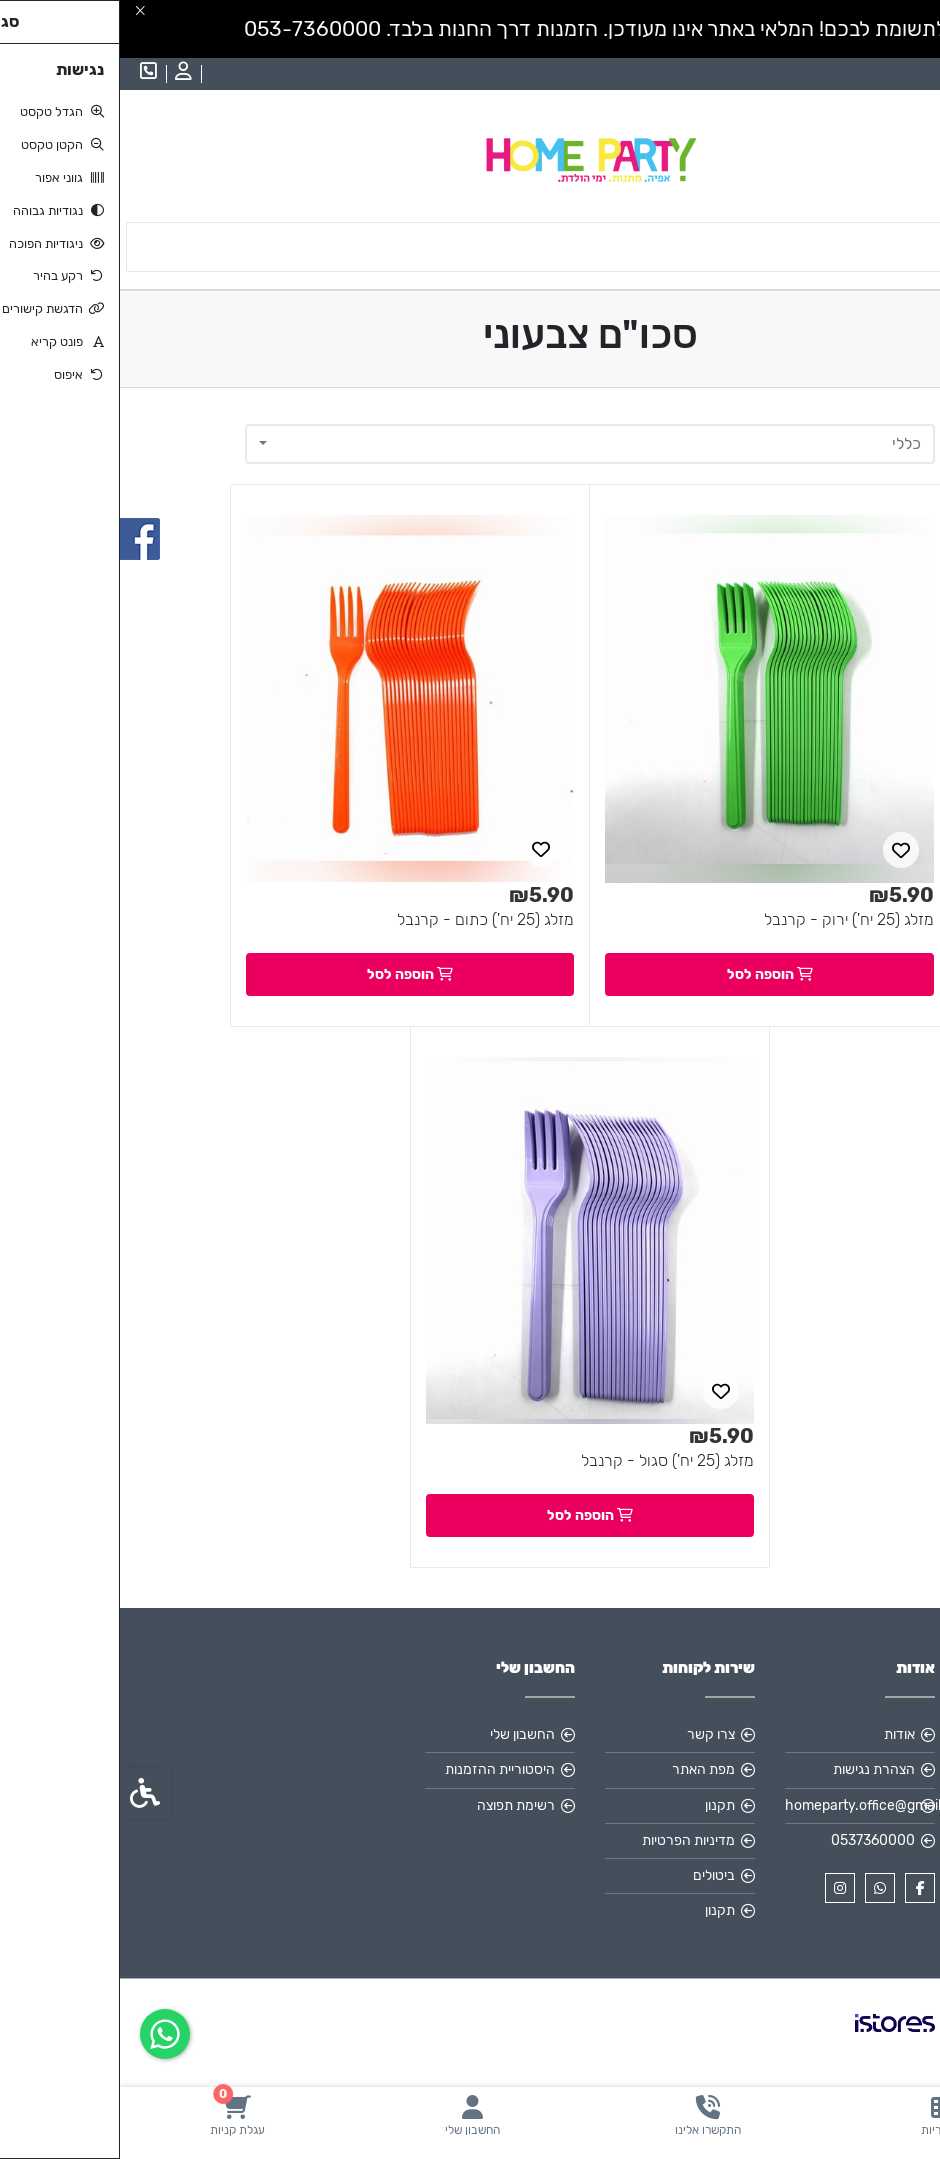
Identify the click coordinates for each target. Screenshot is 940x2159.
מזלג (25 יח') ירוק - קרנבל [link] (729, 919)
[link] (822, 2115)
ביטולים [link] (594, 1875)
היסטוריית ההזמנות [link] (380, 1769)
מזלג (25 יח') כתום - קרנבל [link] (365, 919)
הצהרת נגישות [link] (754, 1769)
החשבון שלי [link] (402, 1734)
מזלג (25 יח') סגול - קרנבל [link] (547, 1460)
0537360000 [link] (753, 1840)
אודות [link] (779, 1734)
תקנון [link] (600, 1805)
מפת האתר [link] (583, 1769)
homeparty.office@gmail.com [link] (740, 1805)
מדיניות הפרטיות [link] (568, 1840)
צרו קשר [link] (591, 1734)
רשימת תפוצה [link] (396, 1805)
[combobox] (470, 444)
